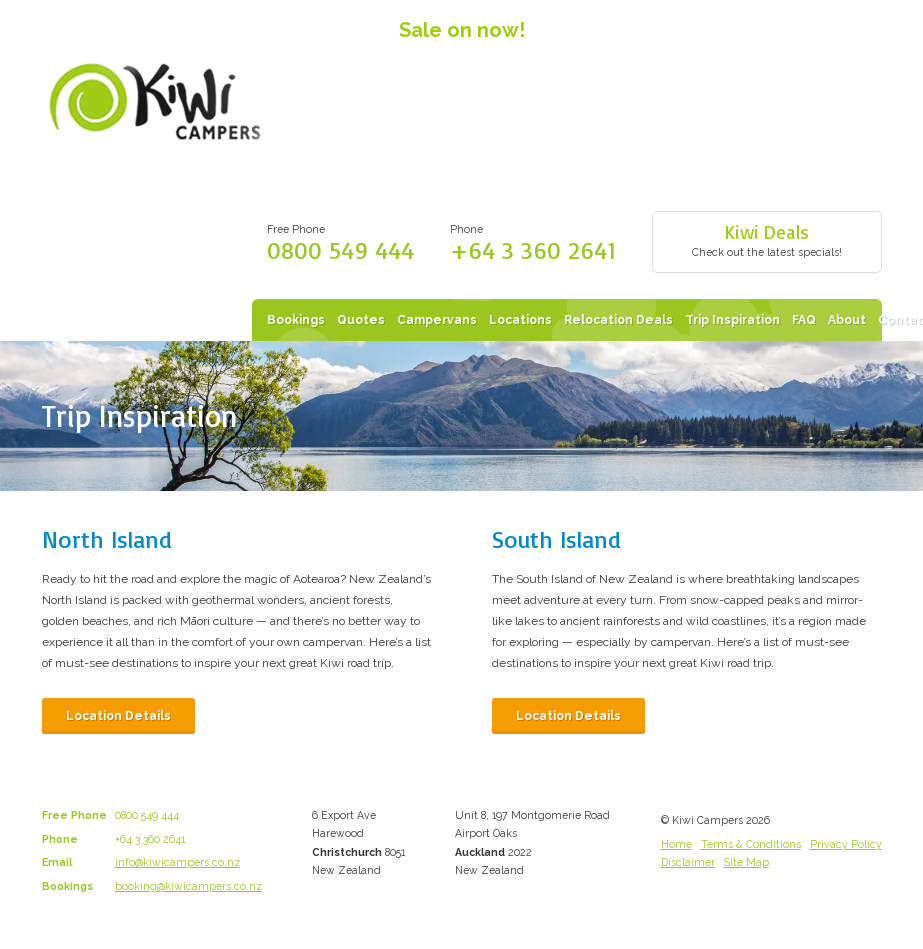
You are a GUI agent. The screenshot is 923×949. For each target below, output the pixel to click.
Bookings (296, 320)
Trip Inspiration (732, 320)
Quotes (361, 320)
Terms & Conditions (751, 844)
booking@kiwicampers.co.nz (188, 886)
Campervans (437, 320)
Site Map (746, 862)
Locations (520, 320)
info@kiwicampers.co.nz (177, 862)
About (847, 320)
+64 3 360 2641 (533, 250)
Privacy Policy (846, 844)
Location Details (118, 716)
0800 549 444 (340, 250)
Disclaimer (688, 862)
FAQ (804, 320)
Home (676, 844)
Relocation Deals (618, 320)
